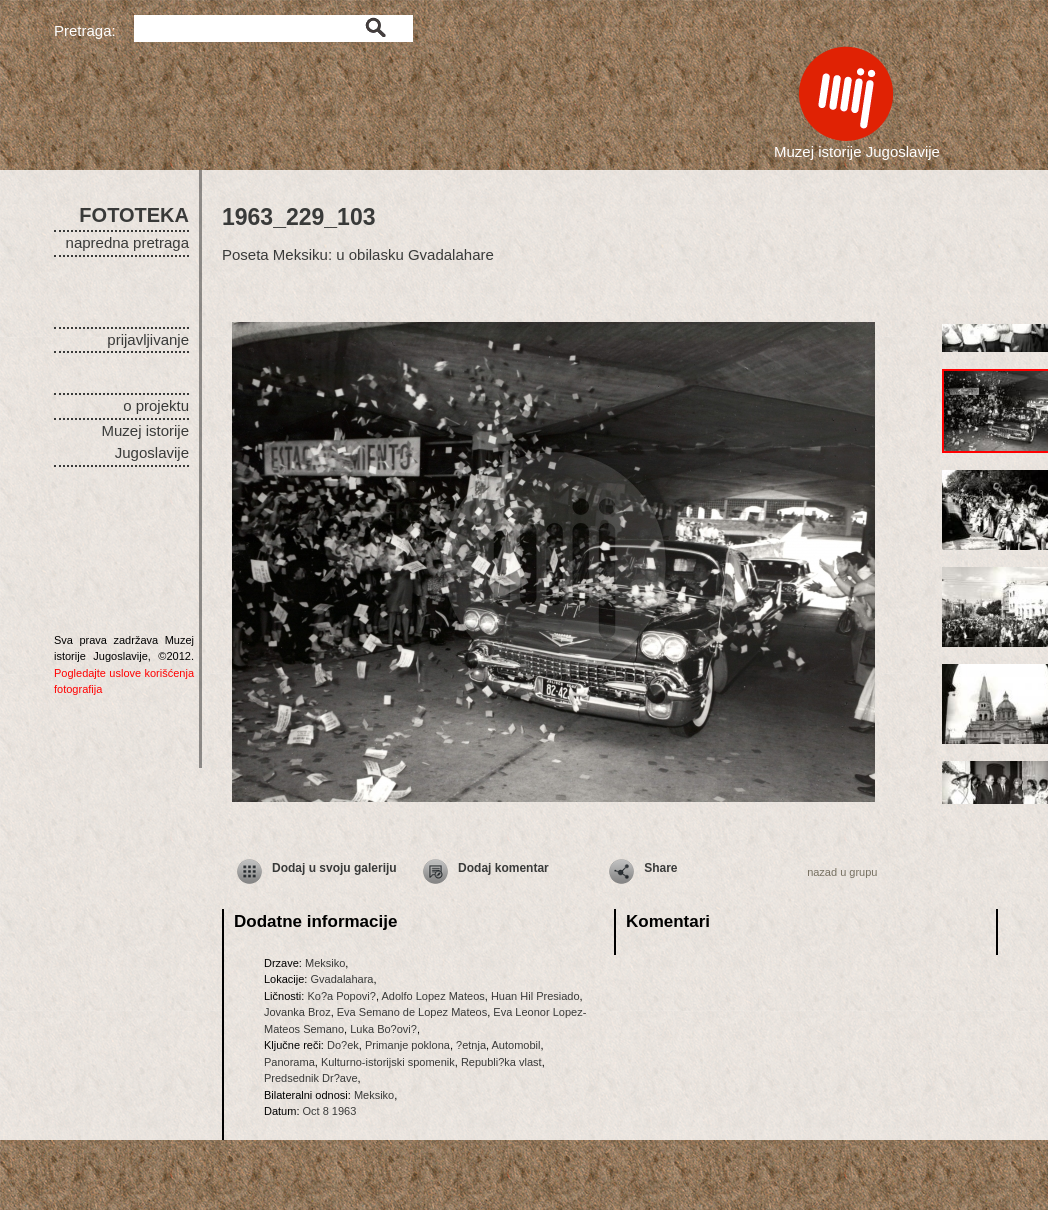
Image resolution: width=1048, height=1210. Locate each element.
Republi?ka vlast (501, 1062)
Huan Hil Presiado (535, 996)
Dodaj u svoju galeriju (334, 868)
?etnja (471, 1045)
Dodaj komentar (503, 868)
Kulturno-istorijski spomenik (388, 1062)
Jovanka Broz (297, 1012)
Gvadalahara (341, 979)
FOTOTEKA (134, 215)
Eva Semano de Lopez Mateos (412, 1012)
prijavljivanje (148, 339)
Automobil (516, 1045)
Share (660, 868)
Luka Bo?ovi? (383, 1029)
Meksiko (325, 963)
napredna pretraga (127, 242)
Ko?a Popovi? (341, 996)
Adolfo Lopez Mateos (432, 996)
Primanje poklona (407, 1045)
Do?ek (343, 1045)
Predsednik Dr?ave (311, 1078)
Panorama (289, 1062)
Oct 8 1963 (330, 1111)
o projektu (156, 405)
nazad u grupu (842, 872)
